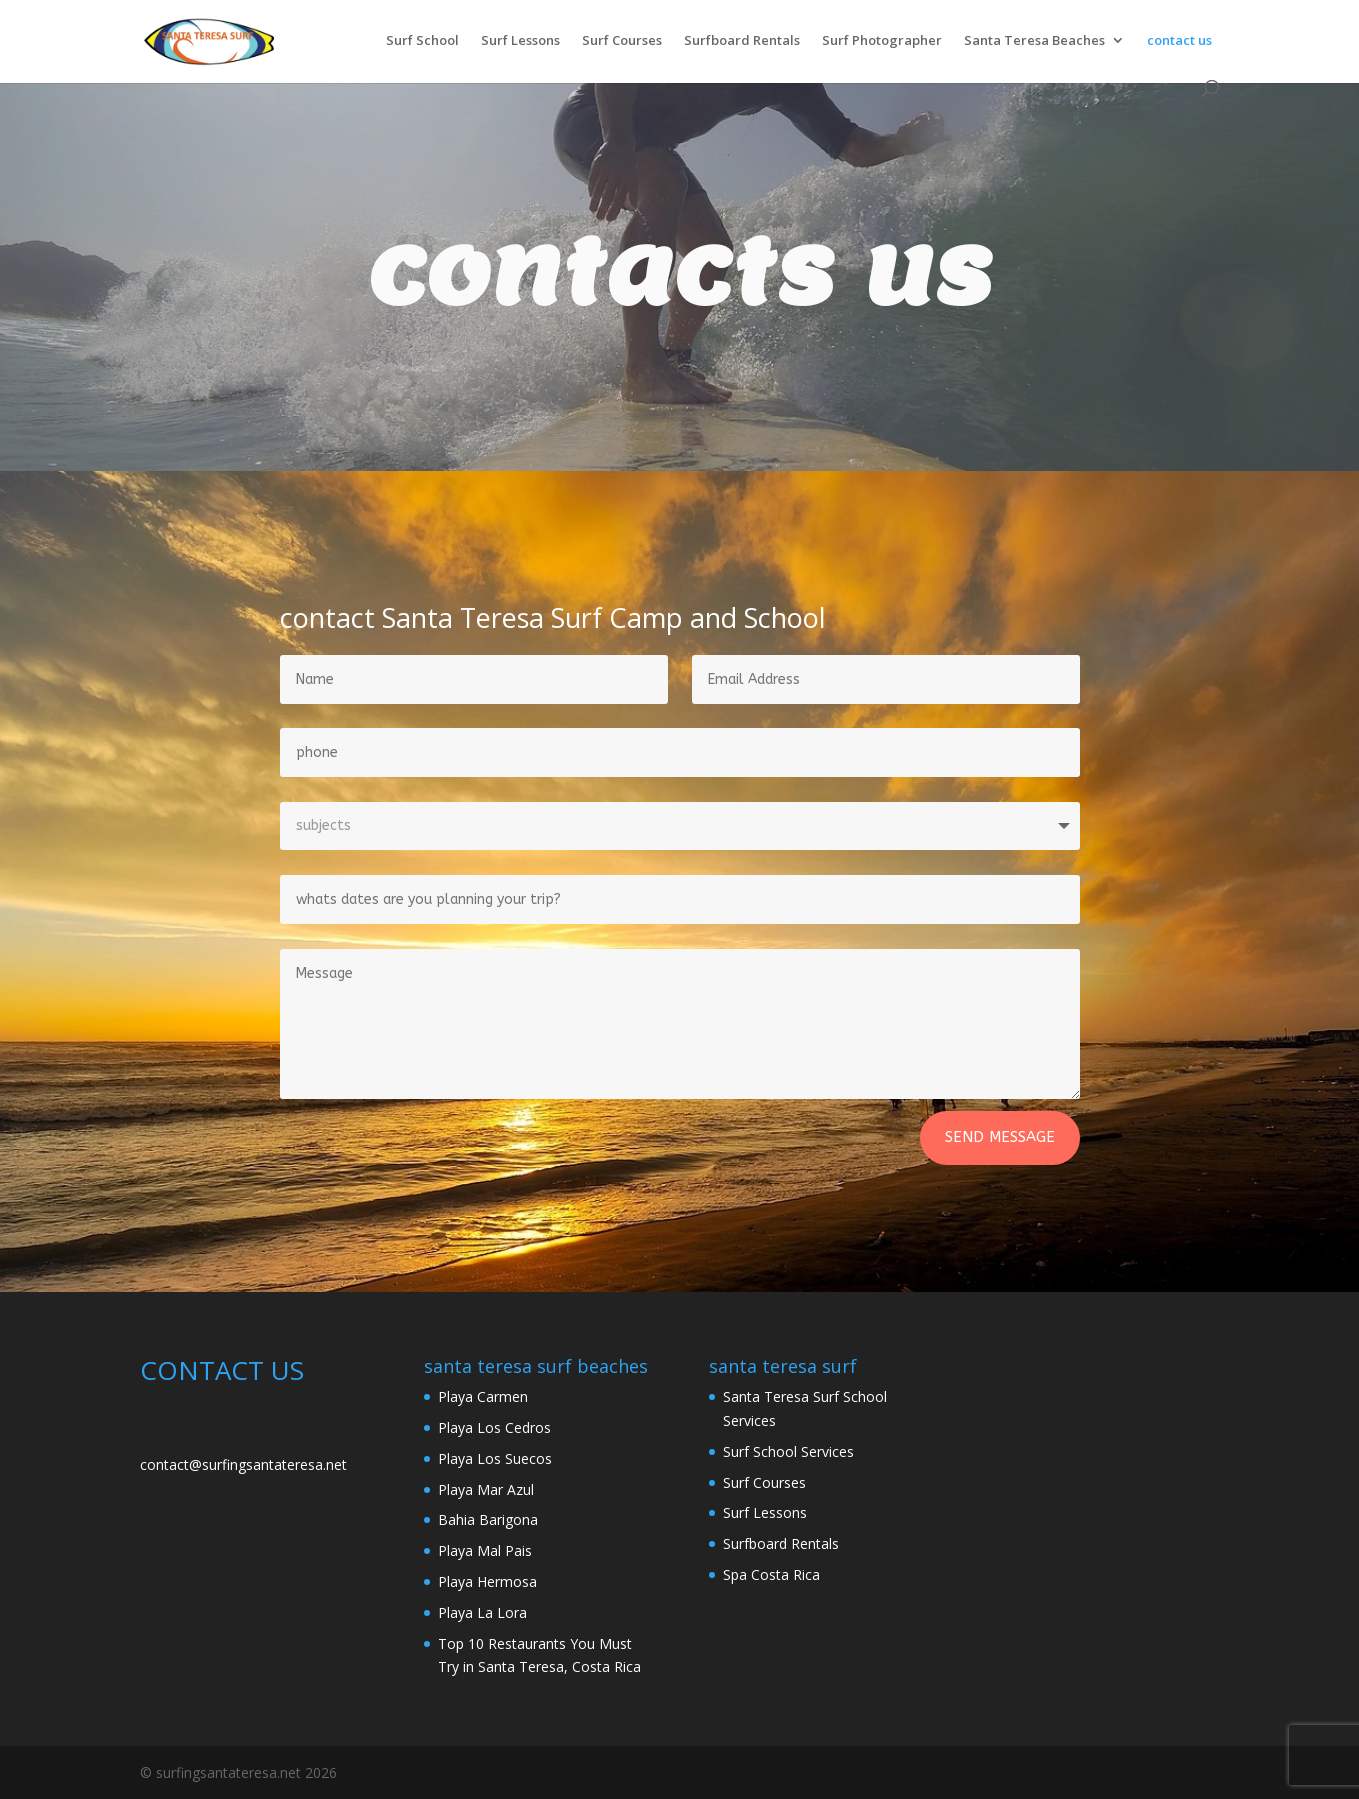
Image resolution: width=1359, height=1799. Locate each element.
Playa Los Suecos (495, 1458)
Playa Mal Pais (485, 1550)
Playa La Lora (482, 1612)
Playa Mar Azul (486, 1489)
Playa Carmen (483, 1396)
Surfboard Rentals (742, 41)
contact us (1179, 41)
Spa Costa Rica (771, 1574)
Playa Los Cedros (494, 1427)
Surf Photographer (882, 41)
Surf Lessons (520, 41)
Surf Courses (622, 41)
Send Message (1000, 1137)
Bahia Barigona (488, 1519)
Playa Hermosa (487, 1581)
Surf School (422, 41)
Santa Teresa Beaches (1034, 41)
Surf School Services (788, 1451)
